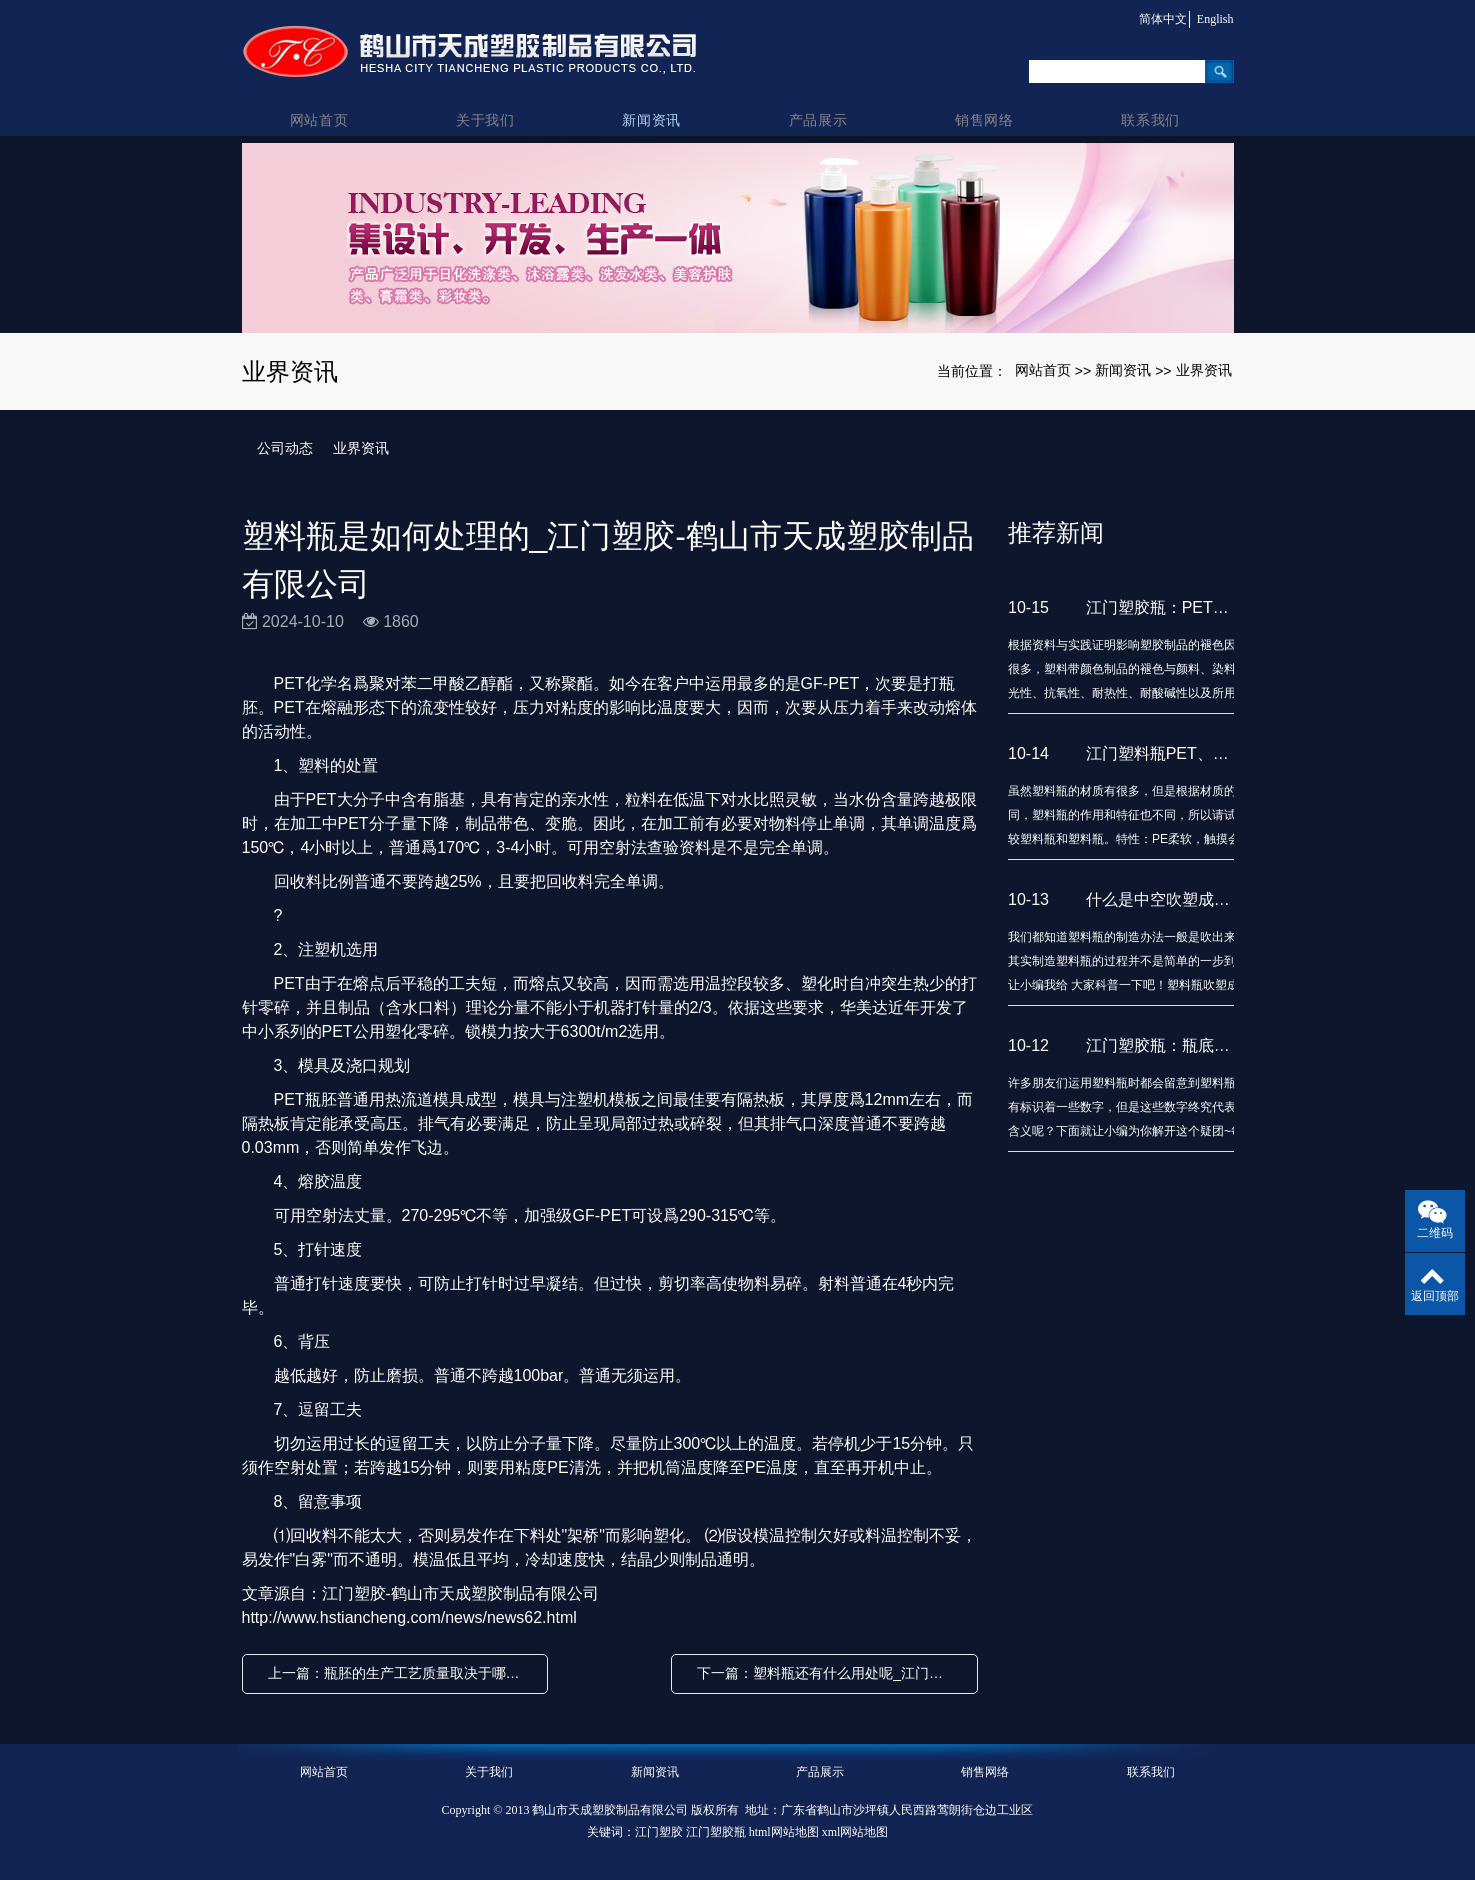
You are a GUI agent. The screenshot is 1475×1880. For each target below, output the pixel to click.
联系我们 (1150, 101)
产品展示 (820, 101)
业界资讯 (1204, 370)
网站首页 (324, 101)
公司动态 (285, 448)
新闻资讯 (654, 101)
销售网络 (985, 101)
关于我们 (489, 101)
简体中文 (1158, 19)
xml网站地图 (855, 1832)
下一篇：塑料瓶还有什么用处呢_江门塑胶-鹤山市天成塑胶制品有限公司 (829, 1673)
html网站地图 (784, 1832)
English (1215, 19)
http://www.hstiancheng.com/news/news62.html (409, 1617)
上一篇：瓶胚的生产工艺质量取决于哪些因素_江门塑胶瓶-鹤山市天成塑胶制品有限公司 (400, 1673)
